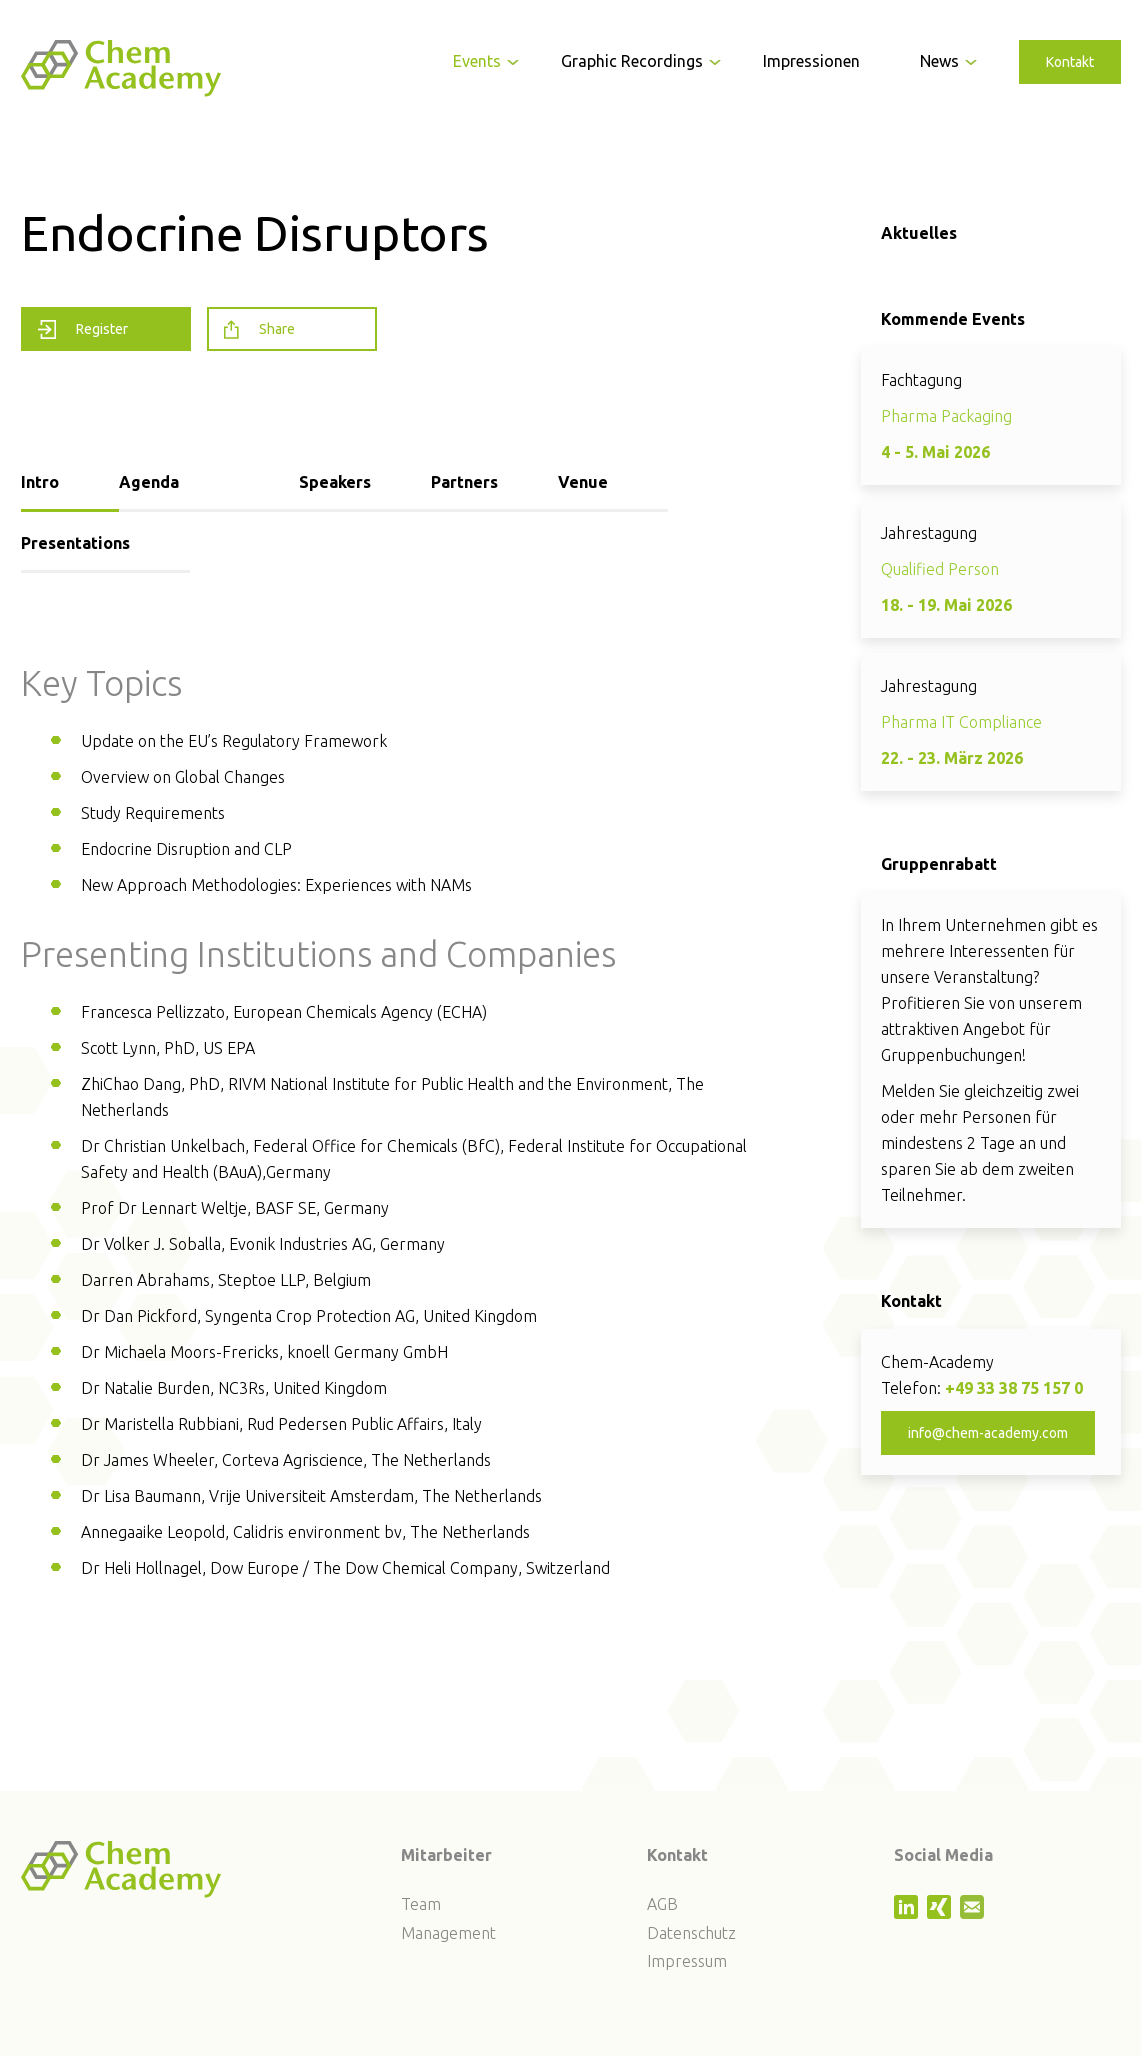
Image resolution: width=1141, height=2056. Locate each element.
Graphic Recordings (632, 61)
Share (259, 329)
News (939, 61)
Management (448, 1933)
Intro (40, 482)
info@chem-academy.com (988, 1433)
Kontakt (1070, 62)
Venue (583, 482)
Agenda (149, 482)
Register (83, 329)
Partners (464, 482)
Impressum (687, 1961)
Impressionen (811, 61)
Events (477, 61)
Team (421, 1904)
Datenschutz (691, 1933)
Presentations (75, 543)
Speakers (335, 482)
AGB (662, 1904)
